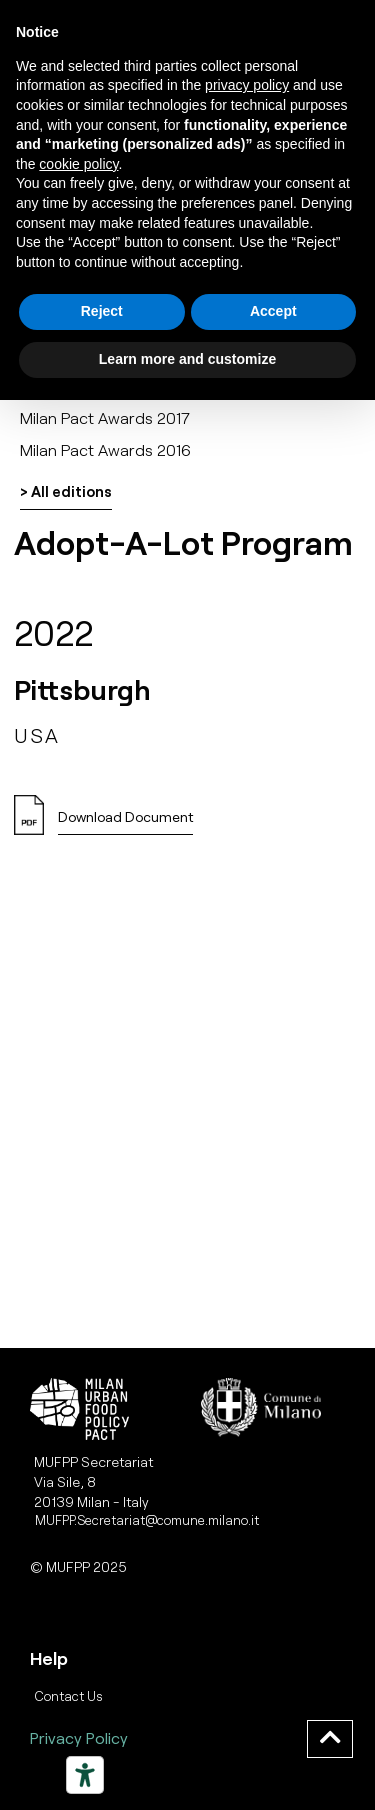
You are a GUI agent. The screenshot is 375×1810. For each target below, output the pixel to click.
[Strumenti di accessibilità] (85, 1775)
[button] (125, 822)
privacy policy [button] (247, 85)
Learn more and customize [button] (187, 359)
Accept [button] (273, 311)
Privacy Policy (79, 1737)
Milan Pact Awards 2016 (105, 449)
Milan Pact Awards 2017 (105, 417)
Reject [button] (102, 311)
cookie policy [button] (78, 164)
